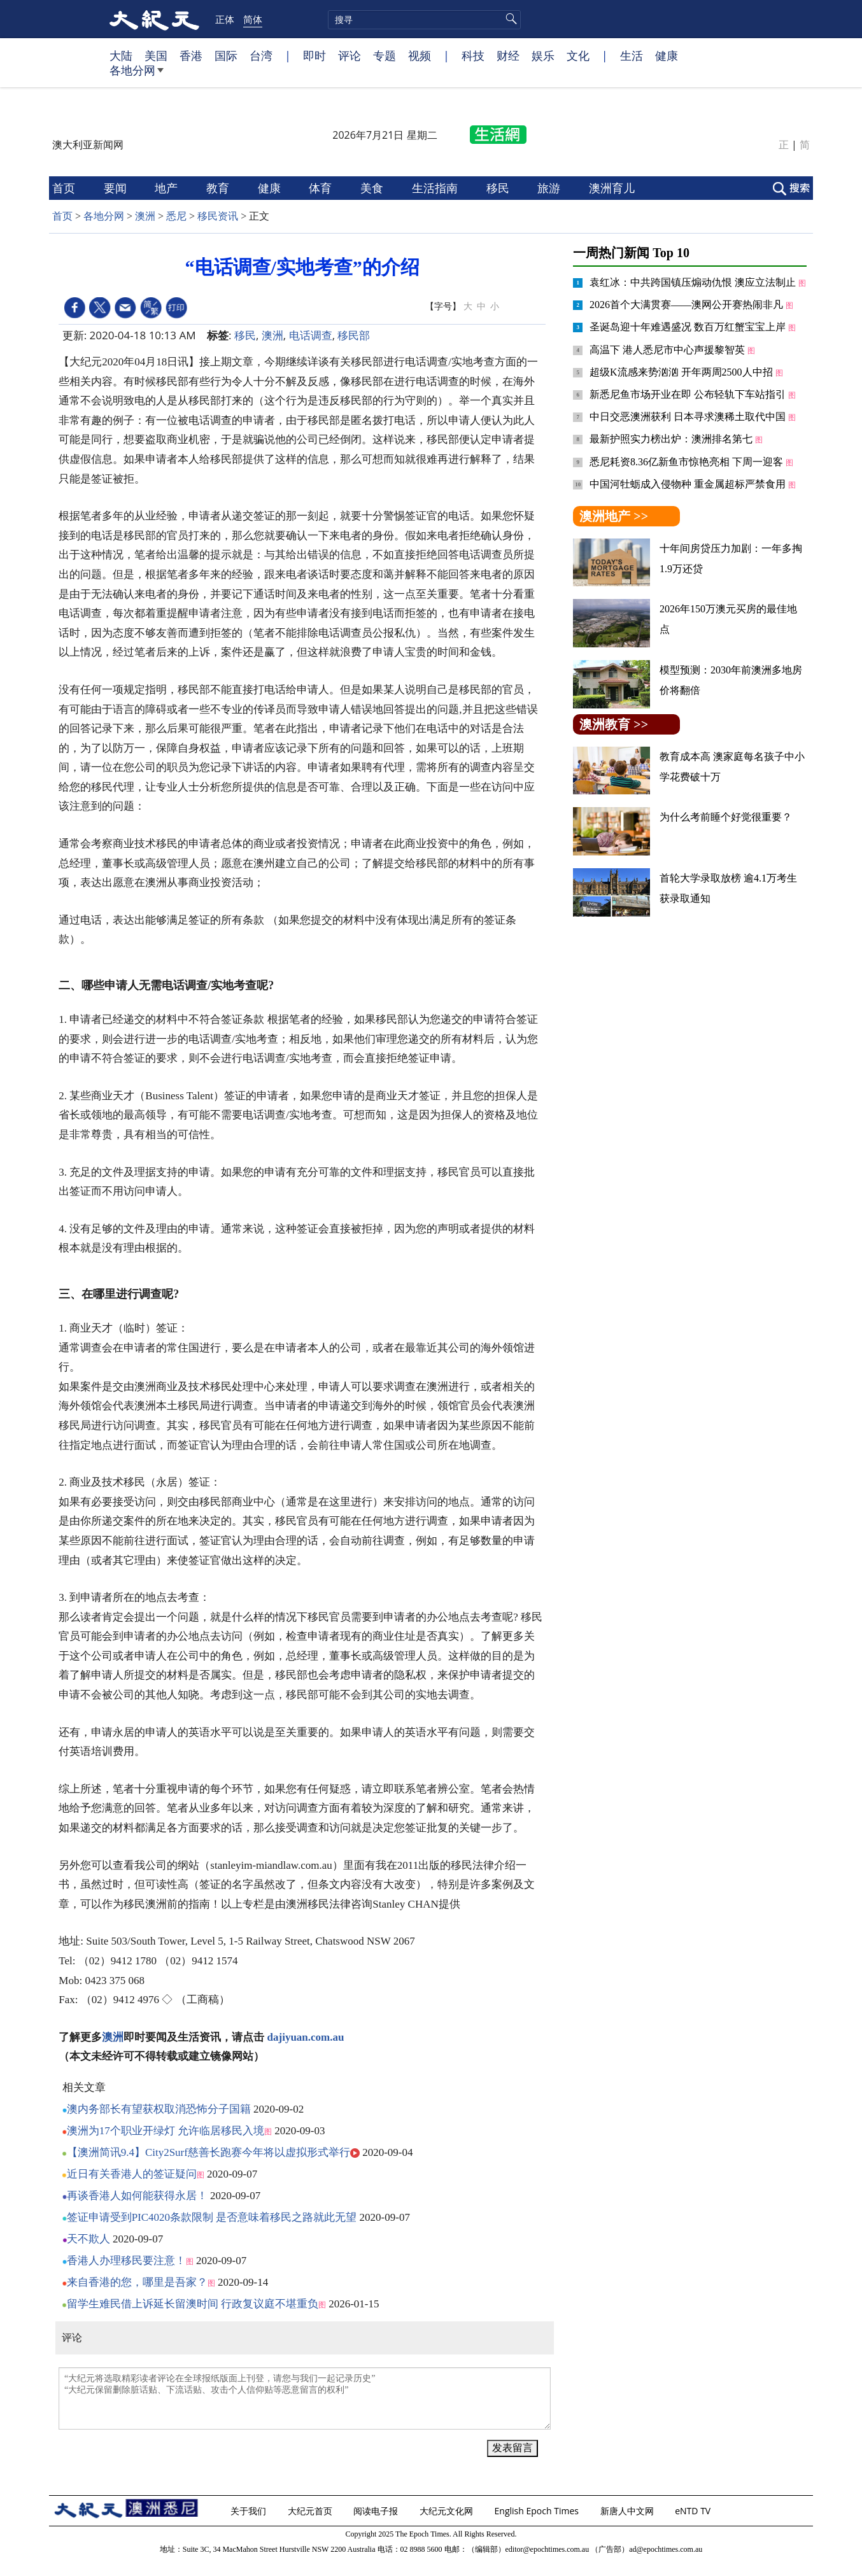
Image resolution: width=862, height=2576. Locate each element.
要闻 (117, 187)
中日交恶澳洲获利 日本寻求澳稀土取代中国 (689, 416)
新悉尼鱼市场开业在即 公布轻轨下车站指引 (689, 394)
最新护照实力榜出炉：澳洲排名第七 (672, 438)
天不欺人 (88, 2239)
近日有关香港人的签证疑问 (132, 2174)
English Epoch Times (538, 2511)
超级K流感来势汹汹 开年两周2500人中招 (682, 372)
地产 (168, 187)
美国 (156, 55)
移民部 (353, 335)
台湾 (261, 55)
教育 (219, 187)
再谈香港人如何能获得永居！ (137, 2196)
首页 (65, 187)
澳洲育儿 (613, 187)
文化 (578, 55)
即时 (314, 55)
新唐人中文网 (628, 2511)
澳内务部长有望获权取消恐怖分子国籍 (159, 2109)
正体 (224, 19)
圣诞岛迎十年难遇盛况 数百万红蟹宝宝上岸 (689, 326)
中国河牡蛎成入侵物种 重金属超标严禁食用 (689, 484)
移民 (499, 187)
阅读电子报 (376, 2511)
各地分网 (137, 75)
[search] (424, 19)
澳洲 (145, 216)
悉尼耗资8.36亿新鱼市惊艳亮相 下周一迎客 (688, 461)
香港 (191, 55)
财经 (508, 55)
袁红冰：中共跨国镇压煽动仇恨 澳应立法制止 (694, 282)
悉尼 (176, 216)
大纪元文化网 (448, 2511)
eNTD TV (694, 2511)
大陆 (121, 55)
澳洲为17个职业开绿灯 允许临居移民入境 (165, 2131)
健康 (666, 55)
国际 (226, 55)
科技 (473, 55)
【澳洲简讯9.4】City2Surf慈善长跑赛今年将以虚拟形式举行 (208, 2152)
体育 (322, 187)
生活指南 (436, 187)
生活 (631, 55)
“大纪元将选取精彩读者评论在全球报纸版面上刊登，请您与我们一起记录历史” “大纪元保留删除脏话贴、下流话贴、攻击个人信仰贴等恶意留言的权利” (305, 2398)
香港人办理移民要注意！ (126, 2261)
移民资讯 (217, 216)
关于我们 (249, 2511)
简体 (252, 19)
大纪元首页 (311, 2511)
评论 (349, 55)
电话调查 (310, 335)
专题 (384, 55)
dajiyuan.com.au (305, 2037)
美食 (373, 187)
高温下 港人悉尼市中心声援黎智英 (668, 349)
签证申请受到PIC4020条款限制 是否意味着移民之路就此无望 (212, 2217)
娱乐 (543, 55)
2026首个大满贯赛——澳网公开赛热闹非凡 (688, 304)
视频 (419, 55)
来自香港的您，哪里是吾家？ (137, 2282)
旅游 (550, 187)
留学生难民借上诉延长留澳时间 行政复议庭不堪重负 (192, 2304)
